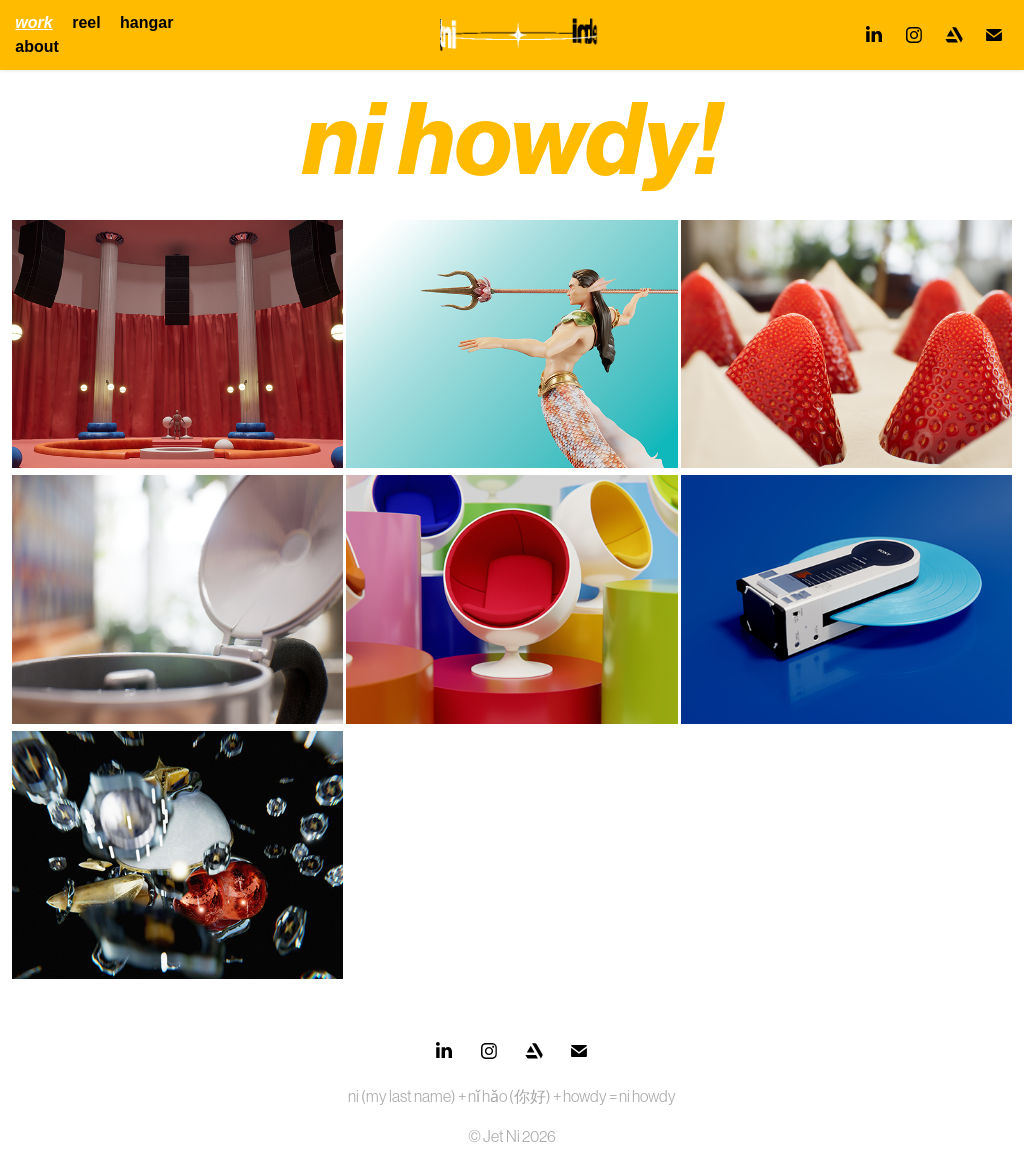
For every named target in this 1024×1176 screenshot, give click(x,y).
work (33, 22)
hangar (146, 22)
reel (86, 22)
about (37, 46)
